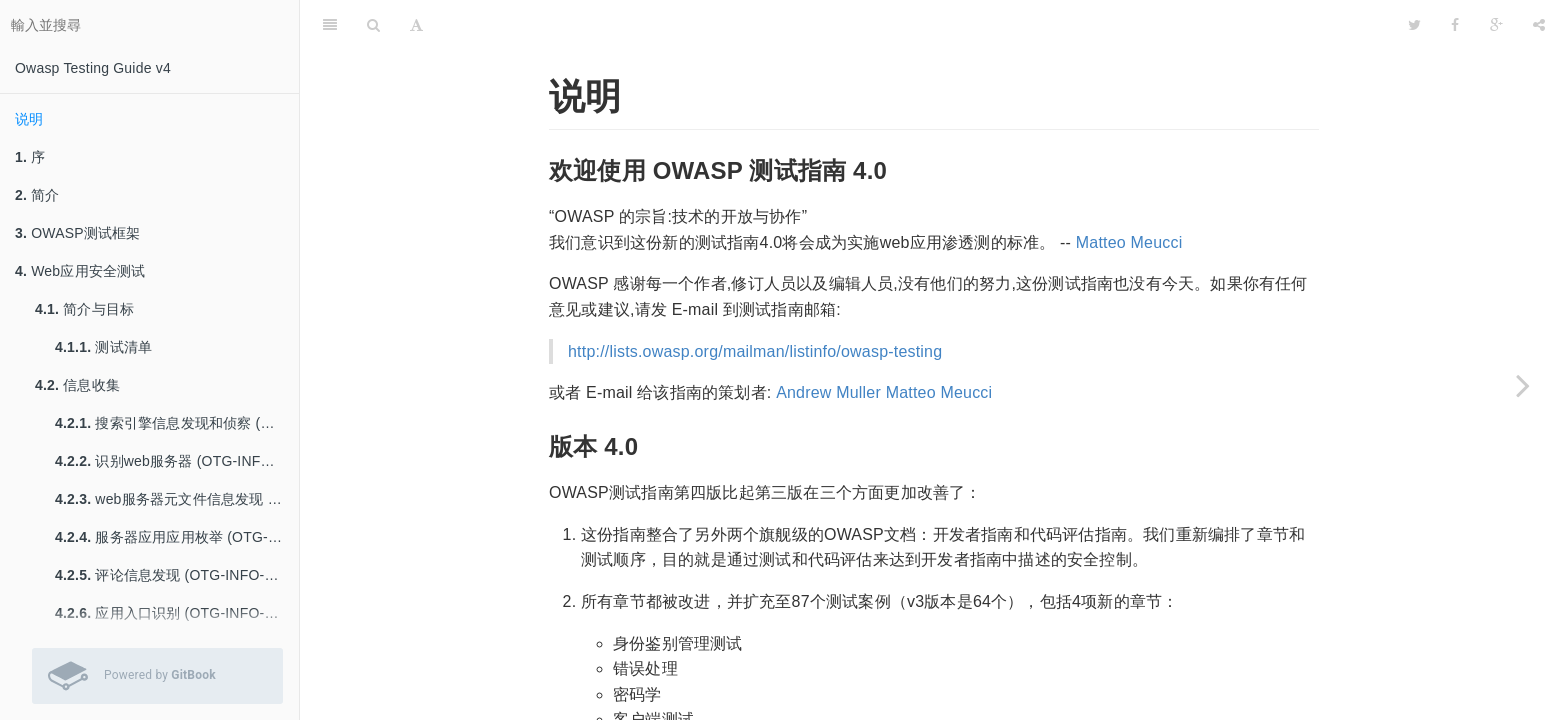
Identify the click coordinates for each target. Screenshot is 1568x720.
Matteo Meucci (1129, 242)
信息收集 (77, 385)
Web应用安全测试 (80, 271)
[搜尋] (373, 25)
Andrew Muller (828, 392)
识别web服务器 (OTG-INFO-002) (177, 461)
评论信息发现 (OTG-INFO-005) (174, 575)
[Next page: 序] (1523, 385)
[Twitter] (1414, 25)
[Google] (1496, 25)
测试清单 (103, 347)
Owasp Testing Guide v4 (93, 68)
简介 (37, 195)
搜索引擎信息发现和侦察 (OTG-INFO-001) (177, 423)
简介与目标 (84, 309)
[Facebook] (1455, 25)
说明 (29, 119)
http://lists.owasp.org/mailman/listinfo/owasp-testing (755, 351)
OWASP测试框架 (78, 233)
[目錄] (330, 25)
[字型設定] (416, 25)
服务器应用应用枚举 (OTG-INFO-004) (177, 537)
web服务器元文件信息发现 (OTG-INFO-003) (177, 499)
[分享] (1539, 25)
